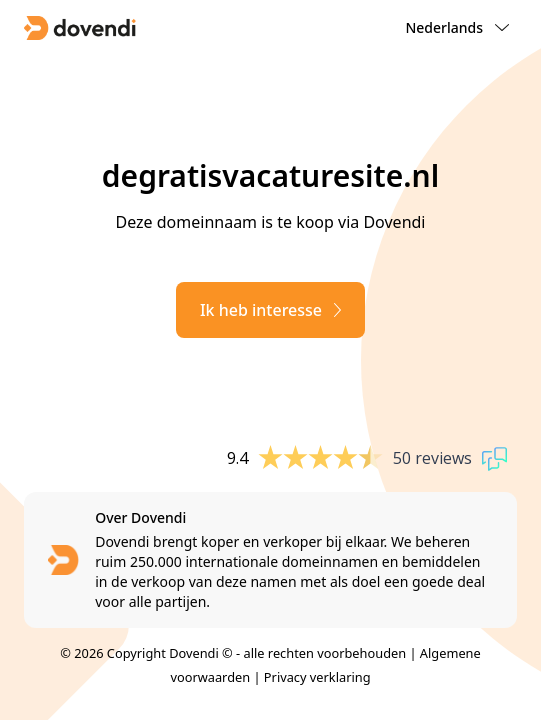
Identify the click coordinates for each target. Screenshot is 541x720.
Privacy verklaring (317, 677)
